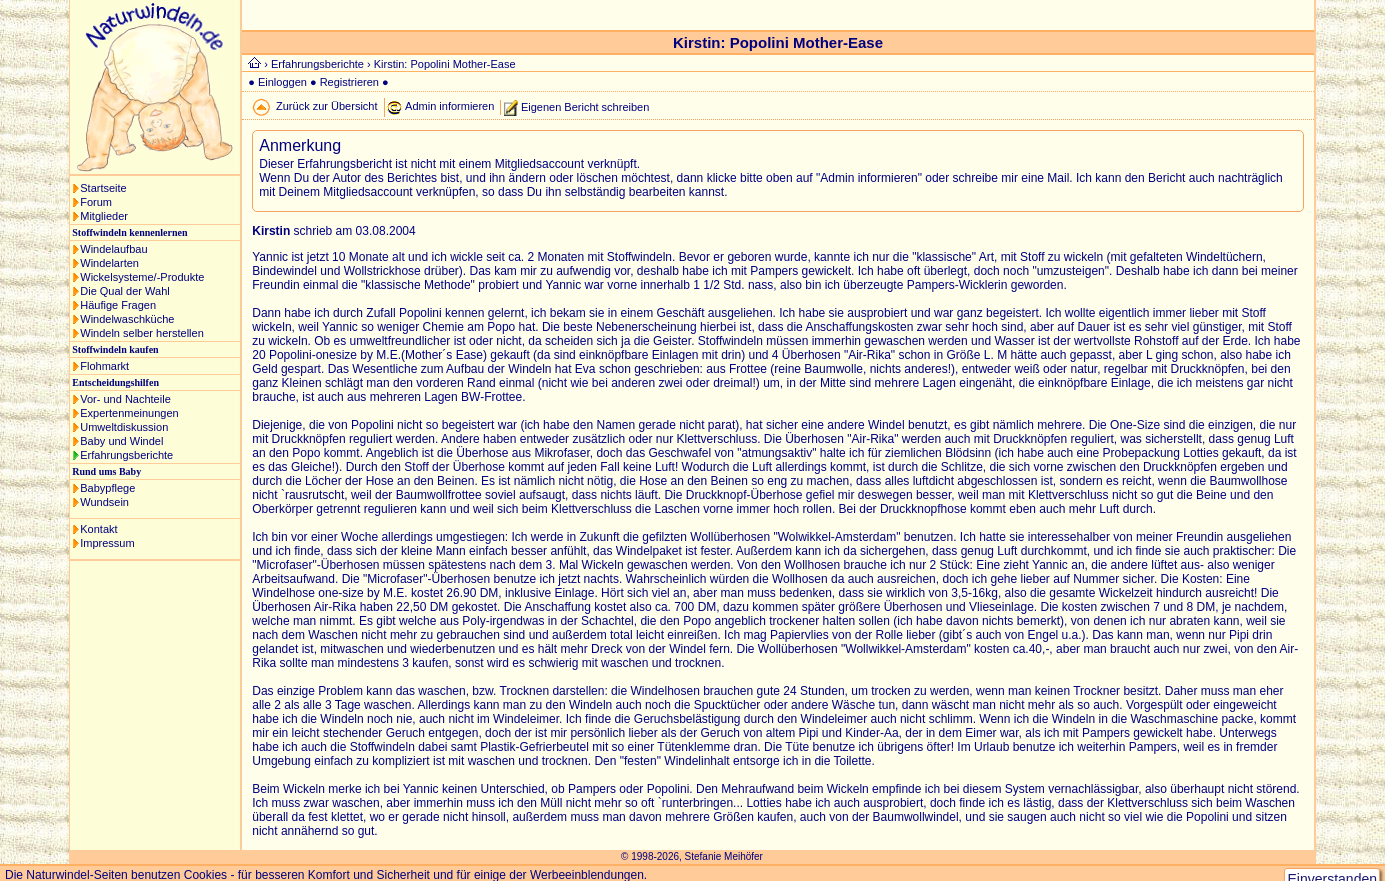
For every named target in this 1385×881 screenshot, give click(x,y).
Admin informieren (449, 106)
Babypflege (107, 488)
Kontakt (98, 529)
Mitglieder (104, 216)
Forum (96, 202)
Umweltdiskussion (124, 427)
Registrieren (349, 82)
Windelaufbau (113, 249)
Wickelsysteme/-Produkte (142, 277)
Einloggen (282, 82)
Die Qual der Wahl (124, 291)
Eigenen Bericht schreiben (585, 106)
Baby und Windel (121, 441)
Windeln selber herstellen (142, 333)
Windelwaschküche (127, 319)
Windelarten (109, 263)
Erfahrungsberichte (126, 455)
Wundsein (104, 502)
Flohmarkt (104, 366)
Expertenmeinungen (129, 413)
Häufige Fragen (118, 305)
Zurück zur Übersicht (326, 106)
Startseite (103, 188)
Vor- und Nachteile (125, 399)
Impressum (107, 543)
